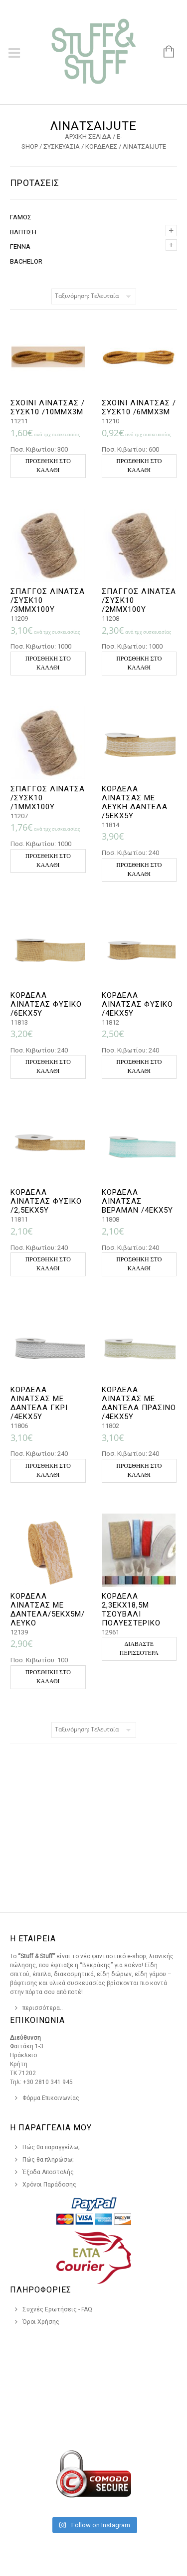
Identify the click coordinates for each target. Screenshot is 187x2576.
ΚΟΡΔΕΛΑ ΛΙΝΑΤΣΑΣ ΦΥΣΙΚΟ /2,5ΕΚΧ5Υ (46, 1201)
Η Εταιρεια (33, 1938)
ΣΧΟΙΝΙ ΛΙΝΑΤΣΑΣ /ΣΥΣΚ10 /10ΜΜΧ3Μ (47, 407)
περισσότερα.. (42, 2007)
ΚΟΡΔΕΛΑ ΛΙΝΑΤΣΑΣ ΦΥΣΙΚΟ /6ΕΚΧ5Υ (46, 1004)
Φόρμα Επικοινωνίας (50, 2098)
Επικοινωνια (37, 2020)
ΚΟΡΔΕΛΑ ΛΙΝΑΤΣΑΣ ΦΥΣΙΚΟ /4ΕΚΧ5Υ (137, 1004)
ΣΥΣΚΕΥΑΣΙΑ (61, 146)
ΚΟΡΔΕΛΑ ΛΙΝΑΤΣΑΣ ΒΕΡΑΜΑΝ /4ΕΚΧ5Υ (137, 1201)
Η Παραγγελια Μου (51, 2127)
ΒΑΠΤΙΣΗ (23, 232)
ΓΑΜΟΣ (20, 217)
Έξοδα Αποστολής (48, 2172)
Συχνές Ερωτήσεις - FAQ (57, 2309)
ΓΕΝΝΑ (20, 246)
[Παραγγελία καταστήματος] (93, 296)
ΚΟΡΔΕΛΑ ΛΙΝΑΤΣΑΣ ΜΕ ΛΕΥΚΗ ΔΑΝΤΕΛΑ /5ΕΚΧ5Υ (135, 802)
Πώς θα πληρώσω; (48, 2159)
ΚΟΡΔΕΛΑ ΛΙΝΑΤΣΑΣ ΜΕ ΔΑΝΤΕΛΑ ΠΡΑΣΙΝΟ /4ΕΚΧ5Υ (139, 1403)
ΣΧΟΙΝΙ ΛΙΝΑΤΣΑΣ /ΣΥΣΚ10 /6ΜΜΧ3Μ (139, 407)
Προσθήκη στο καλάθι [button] (48, 466)
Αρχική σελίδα (88, 136)
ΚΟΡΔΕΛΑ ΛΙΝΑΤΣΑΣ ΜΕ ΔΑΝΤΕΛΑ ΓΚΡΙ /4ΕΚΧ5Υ (39, 1403)
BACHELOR (26, 261)
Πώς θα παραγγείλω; (51, 2147)
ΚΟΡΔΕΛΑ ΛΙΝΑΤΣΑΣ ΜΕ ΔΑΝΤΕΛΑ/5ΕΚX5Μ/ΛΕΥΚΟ (47, 1609)
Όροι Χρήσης (40, 2321)
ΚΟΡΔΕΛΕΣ (101, 146)
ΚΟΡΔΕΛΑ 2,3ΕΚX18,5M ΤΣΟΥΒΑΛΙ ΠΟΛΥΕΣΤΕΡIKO (131, 1609)
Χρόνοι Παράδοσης (49, 2184)
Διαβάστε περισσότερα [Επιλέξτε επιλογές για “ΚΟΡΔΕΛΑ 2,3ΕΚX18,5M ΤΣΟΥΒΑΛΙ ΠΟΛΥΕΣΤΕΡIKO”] (139, 1648)
